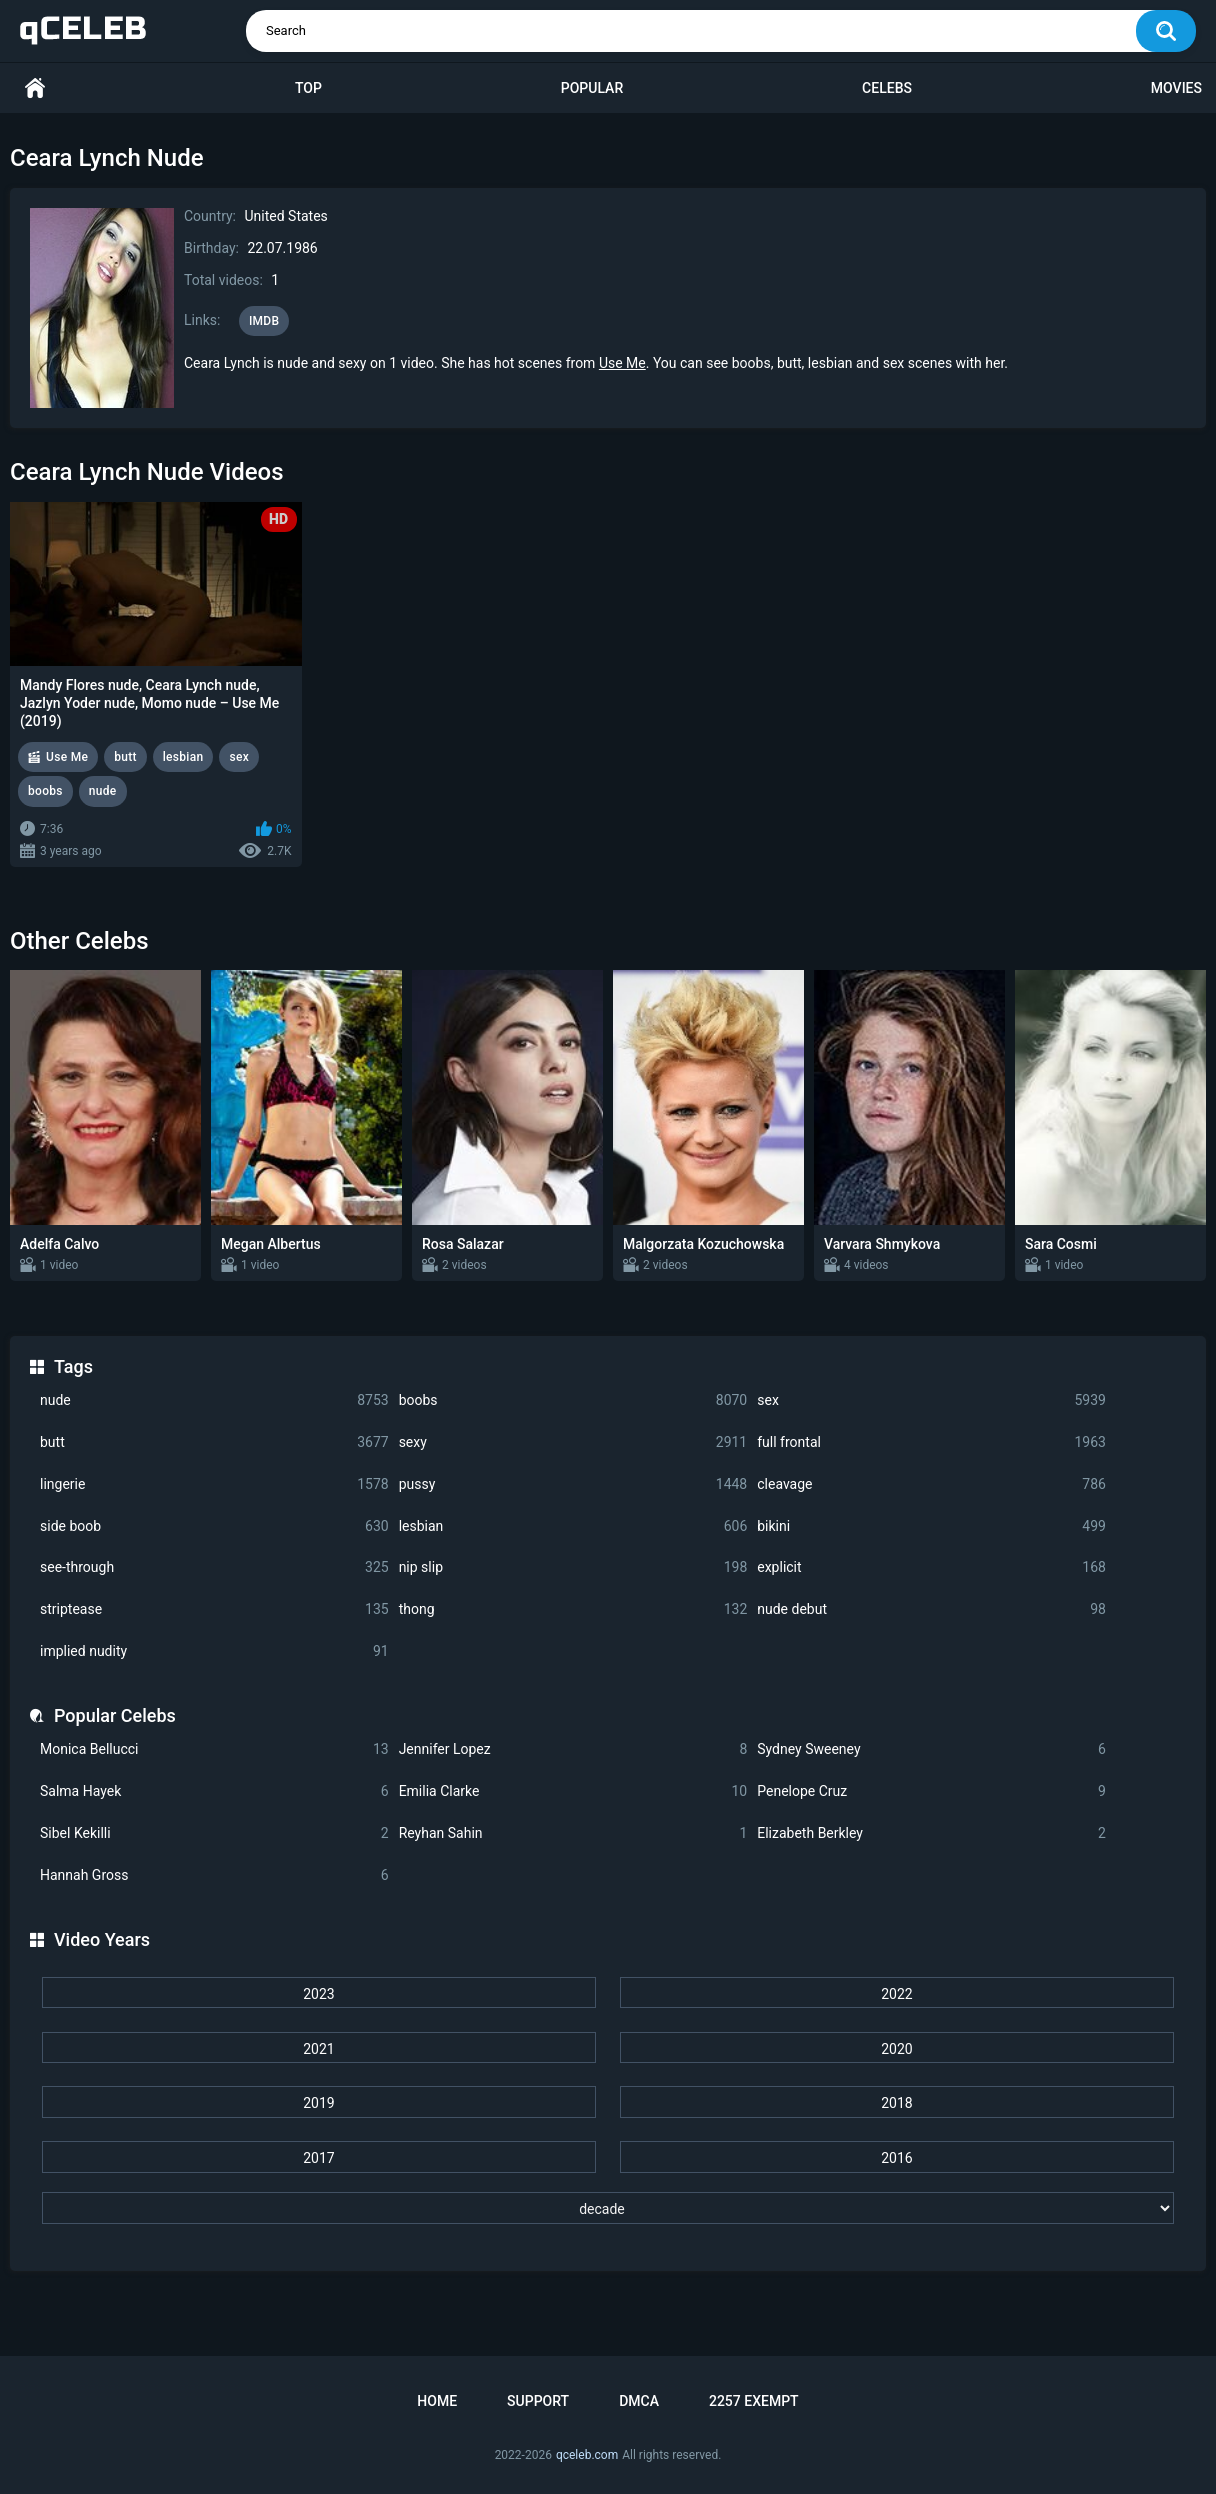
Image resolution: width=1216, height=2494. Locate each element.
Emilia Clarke (573, 1791)
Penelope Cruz (931, 1791)
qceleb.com (587, 2455)
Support (538, 2401)
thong (573, 1609)
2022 (896, 1994)
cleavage (931, 1484)
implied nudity (214, 1651)
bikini (931, 1526)
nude (214, 1400)
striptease (214, 1609)
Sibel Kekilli (214, 1833)
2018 (896, 2103)
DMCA (639, 2401)
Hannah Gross (214, 1875)
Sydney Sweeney (931, 1749)
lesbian (573, 1526)
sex (931, 1400)
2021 (318, 2049)
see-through (214, 1567)
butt (214, 1442)
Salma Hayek (214, 1791)
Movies (1176, 88)
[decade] (608, 2208)
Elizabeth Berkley (931, 1833)
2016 (896, 2158)
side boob (214, 1526)
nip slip (573, 1567)
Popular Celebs (115, 1715)
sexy (573, 1442)
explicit (931, 1567)
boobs (573, 1400)
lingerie (214, 1484)
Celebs (887, 88)
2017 (318, 2158)
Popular (592, 88)
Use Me (622, 363)
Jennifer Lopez (573, 1749)
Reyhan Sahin (573, 1833)
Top (308, 88)
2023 (318, 1994)
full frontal (931, 1442)
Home (35, 88)
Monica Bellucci (214, 1749)
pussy (573, 1484)
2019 (318, 2103)
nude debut (931, 1609)
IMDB (264, 321)
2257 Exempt (754, 2401)
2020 (896, 2049)
